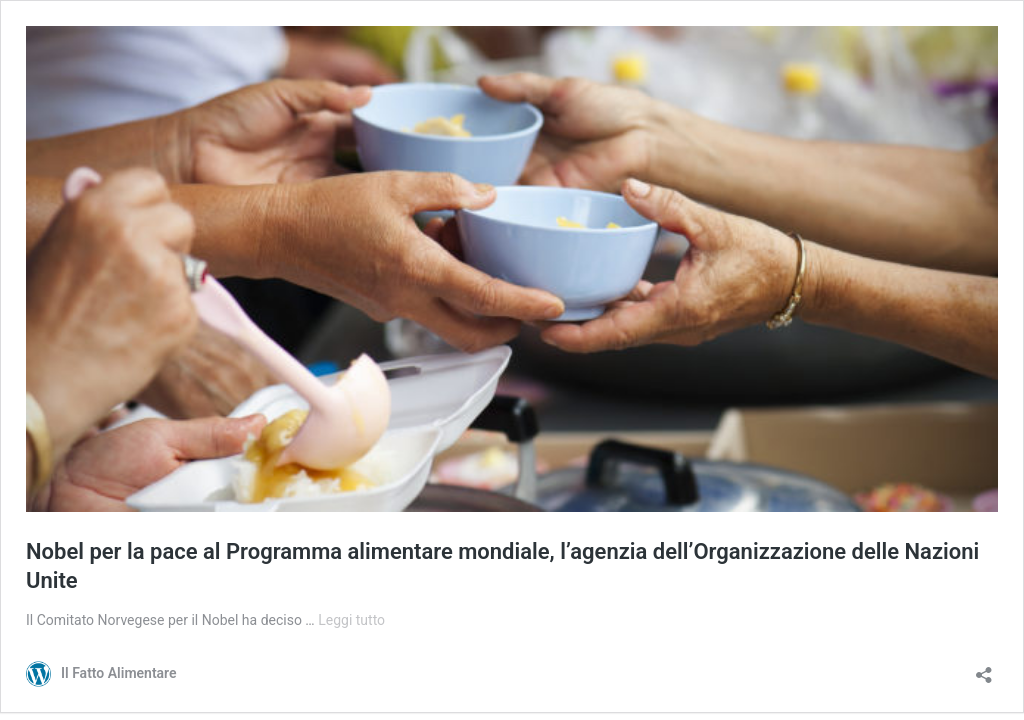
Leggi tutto (351, 620)
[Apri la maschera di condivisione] (984, 668)
